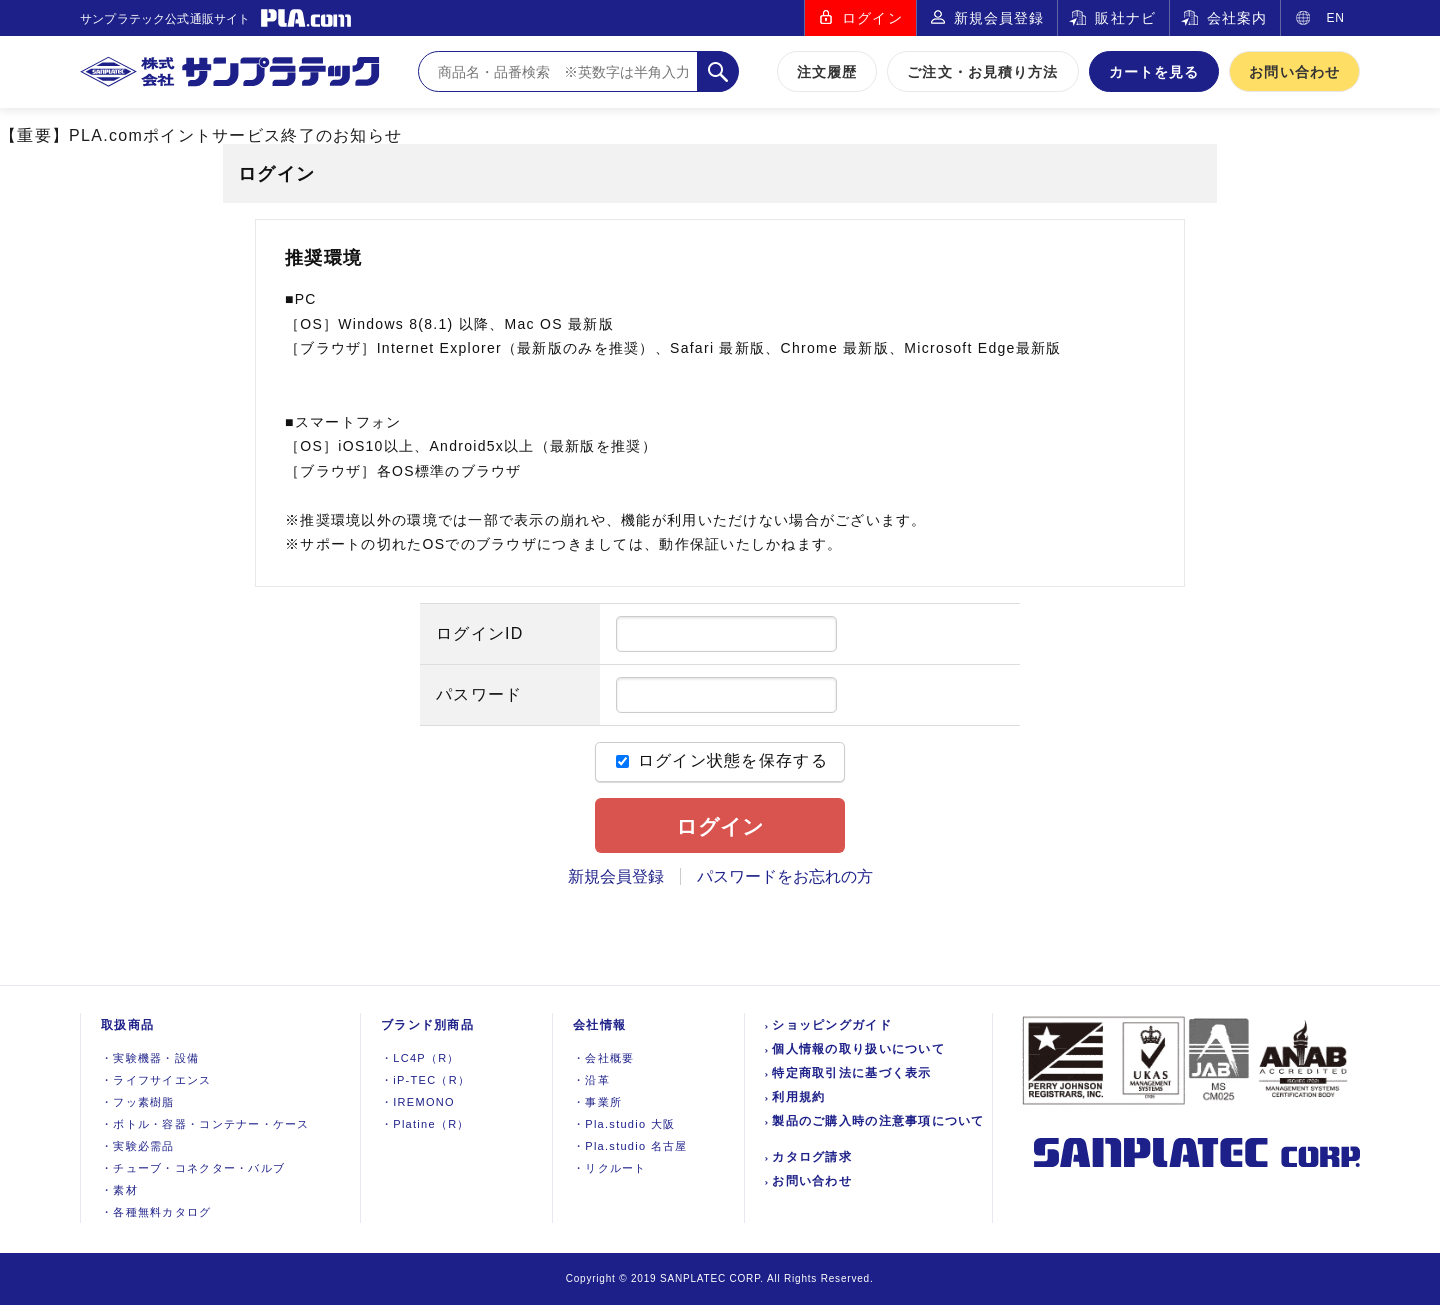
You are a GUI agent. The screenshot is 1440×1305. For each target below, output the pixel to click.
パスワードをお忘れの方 (785, 876)
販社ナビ (1125, 18)
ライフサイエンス (156, 1080)
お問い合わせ (1294, 72)
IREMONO (418, 1102)
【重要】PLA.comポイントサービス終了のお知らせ (201, 135)
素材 (119, 1190)
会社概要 (603, 1058)
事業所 (597, 1102)
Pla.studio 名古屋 (630, 1146)
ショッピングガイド (832, 1025)
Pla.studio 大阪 (624, 1124)
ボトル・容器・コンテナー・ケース (205, 1124)
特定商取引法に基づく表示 (851, 1073)
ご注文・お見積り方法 (982, 72)
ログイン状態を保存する (722, 760)
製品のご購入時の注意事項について (878, 1121)
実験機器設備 (150, 1058)
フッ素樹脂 (138, 1102)
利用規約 (798, 1097)
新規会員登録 (999, 18)
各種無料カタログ (156, 1212)
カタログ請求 (812, 1157)
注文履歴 (827, 72)
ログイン (872, 18)
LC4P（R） (420, 1058)
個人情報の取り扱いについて (858, 1049)
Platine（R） (425, 1124)
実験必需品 (138, 1146)
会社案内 (1237, 18)
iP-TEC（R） (425, 1080)
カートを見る (1154, 72)
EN (1335, 18)
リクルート (610, 1168)
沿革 (591, 1080)
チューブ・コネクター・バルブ (193, 1168)
